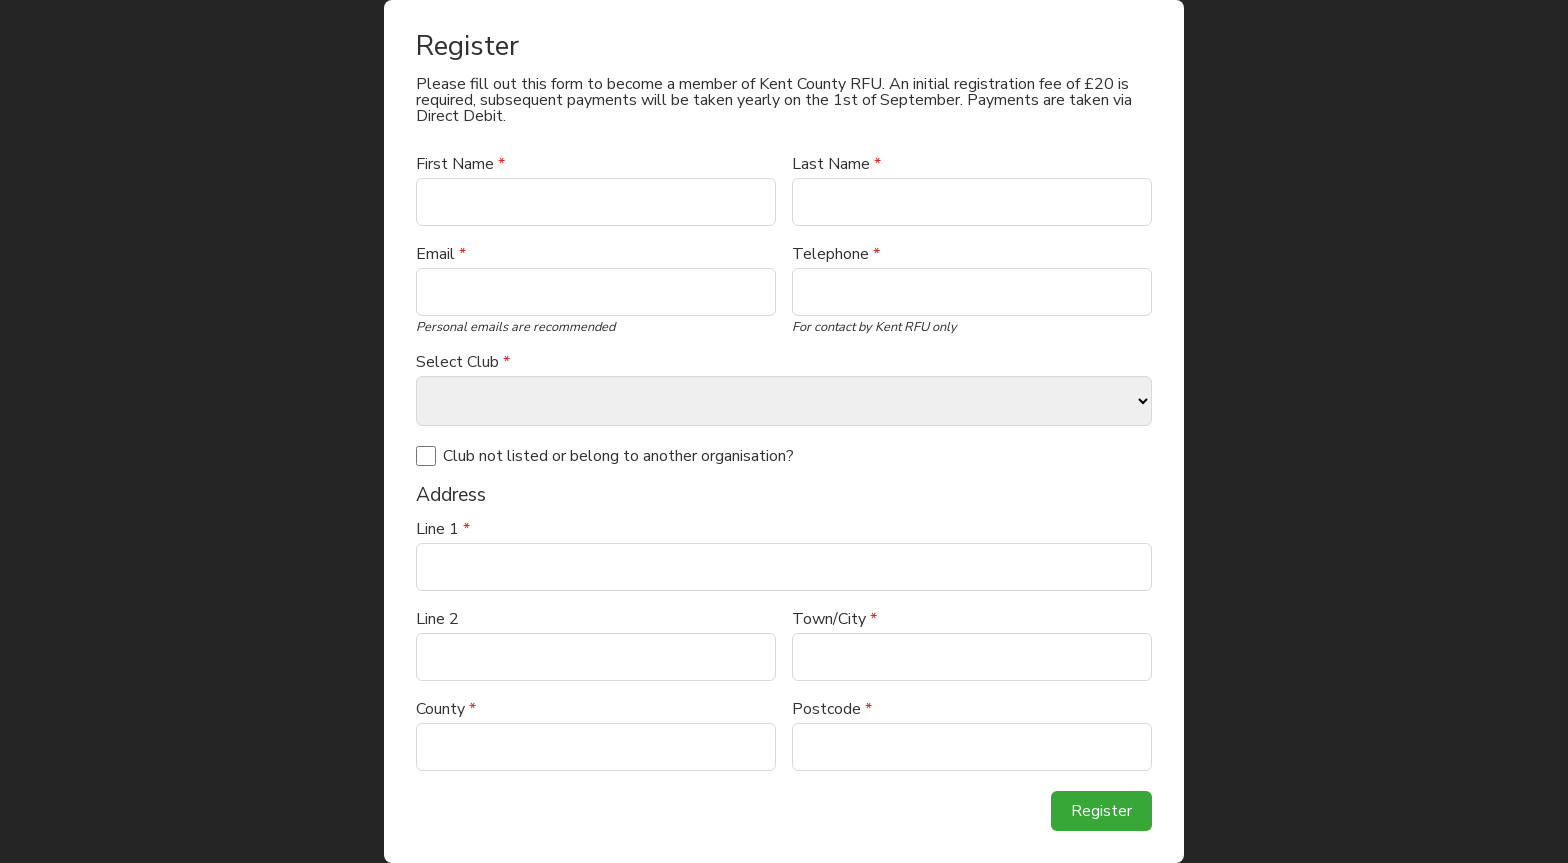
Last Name (836, 164)
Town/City (834, 619)
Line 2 (437, 619)
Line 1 (443, 529)
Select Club (463, 362)
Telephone (836, 254)
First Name (460, 164)
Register (1101, 811)
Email (441, 254)
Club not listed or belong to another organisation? (618, 456)
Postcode (832, 709)
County (446, 709)
